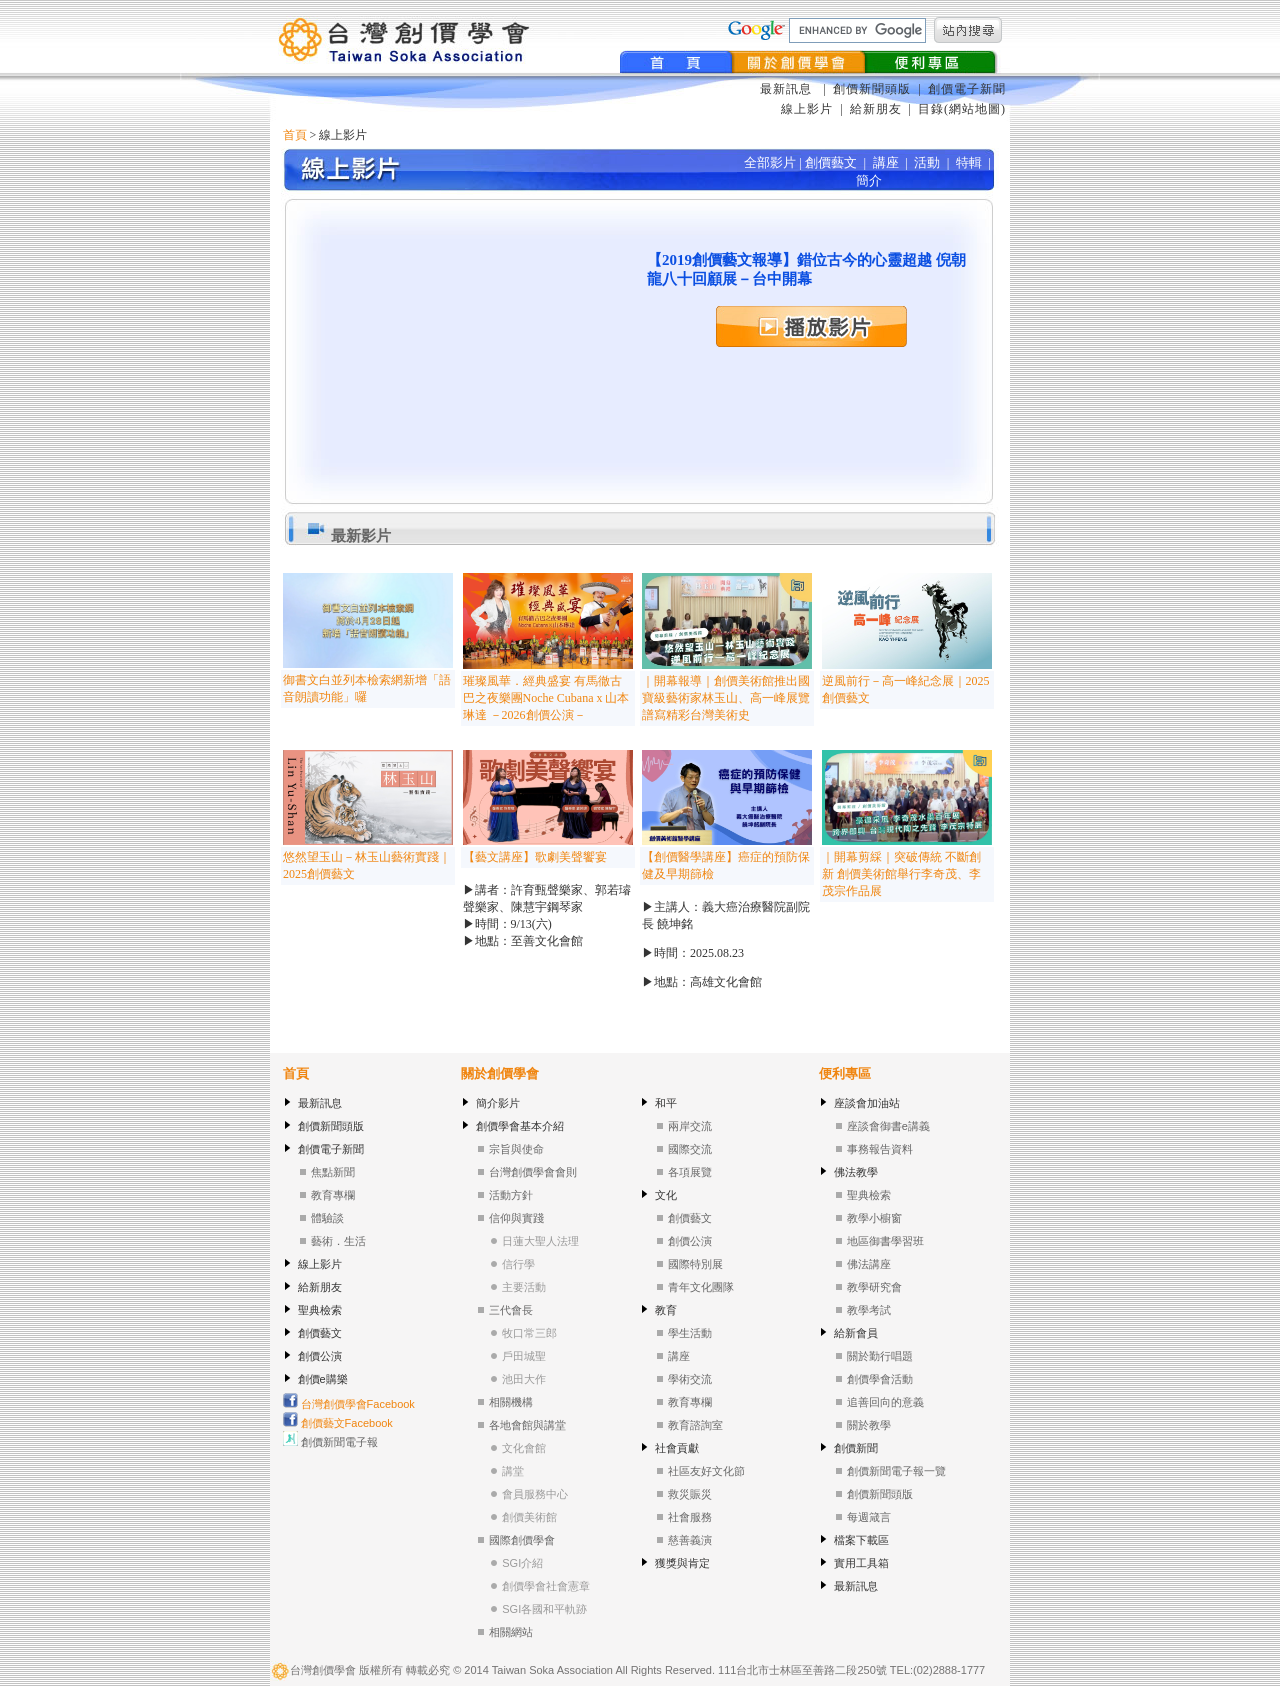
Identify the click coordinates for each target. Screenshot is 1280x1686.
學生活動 (690, 1333)
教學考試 (869, 1310)
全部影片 (770, 162)
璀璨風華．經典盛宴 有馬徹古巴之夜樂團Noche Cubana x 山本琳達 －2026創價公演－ (546, 698)
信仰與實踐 (516, 1218)
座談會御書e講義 (888, 1126)
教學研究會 (874, 1287)
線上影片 (807, 109)
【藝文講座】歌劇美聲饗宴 (535, 857)
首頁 (295, 135)
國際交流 (690, 1149)
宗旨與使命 (516, 1149)
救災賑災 (690, 1494)
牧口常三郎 (529, 1333)
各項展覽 (690, 1172)
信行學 (518, 1264)
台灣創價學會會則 (533, 1172)
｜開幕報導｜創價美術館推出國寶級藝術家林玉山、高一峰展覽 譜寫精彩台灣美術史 (726, 698)
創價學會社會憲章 (546, 1586)
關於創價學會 (500, 1073)
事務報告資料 (880, 1149)
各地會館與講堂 (527, 1425)
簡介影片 (498, 1103)
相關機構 (511, 1402)
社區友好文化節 (706, 1471)
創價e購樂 (323, 1379)
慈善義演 (690, 1540)
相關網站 (511, 1632)
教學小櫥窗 (874, 1218)
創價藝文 (320, 1333)
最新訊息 (788, 89)
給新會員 (856, 1333)
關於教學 (869, 1425)
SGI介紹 (522, 1563)
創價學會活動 (880, 1379)
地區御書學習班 (885, 1241)
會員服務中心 (535, 1494)
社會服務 (690, 1517)
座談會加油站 (867, 1103)
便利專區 (845, 1073)
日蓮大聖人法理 (540, 1241)
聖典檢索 (320, 1310)
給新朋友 (876, 109)
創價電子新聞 (967, 89)
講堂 (513, 1471)
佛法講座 (869, 1264)
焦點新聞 (333, 1172)
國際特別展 (695, 1264)
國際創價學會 (522, 1540)
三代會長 (511, 1310)
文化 (666, 1195)
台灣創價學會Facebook (349, 1404)
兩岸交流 (690, 1126)
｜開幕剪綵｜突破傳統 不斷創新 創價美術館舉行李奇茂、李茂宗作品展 (901, 874)
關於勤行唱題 (880, 1356)
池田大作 (524, 1379)
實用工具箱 (861, 1563)
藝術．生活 (338, 1241)
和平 (666, 1103)
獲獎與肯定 (682, 1563)
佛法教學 (856, 1172)
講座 (679, 1356)
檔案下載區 (861, 1540)
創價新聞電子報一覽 (896, 1471)
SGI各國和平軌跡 (544, 1609)
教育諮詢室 (695, 1425)
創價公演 (320, 1356)
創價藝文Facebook (338, 1423)
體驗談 (327, 1218)
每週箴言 (869, 1517)
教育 (666, 1310)
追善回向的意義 (885, 1402)
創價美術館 (529, 1517)
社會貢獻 (677, 1448)
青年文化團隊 (701, 1287)
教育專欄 (333, 1195)
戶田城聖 (524, 1356)
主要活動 (524, 1287)
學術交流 (690, 1379)
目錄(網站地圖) (962, 109)
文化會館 (524, 1448)
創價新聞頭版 (874, 89)
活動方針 (511, 1195)
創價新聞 (856, 1448)
